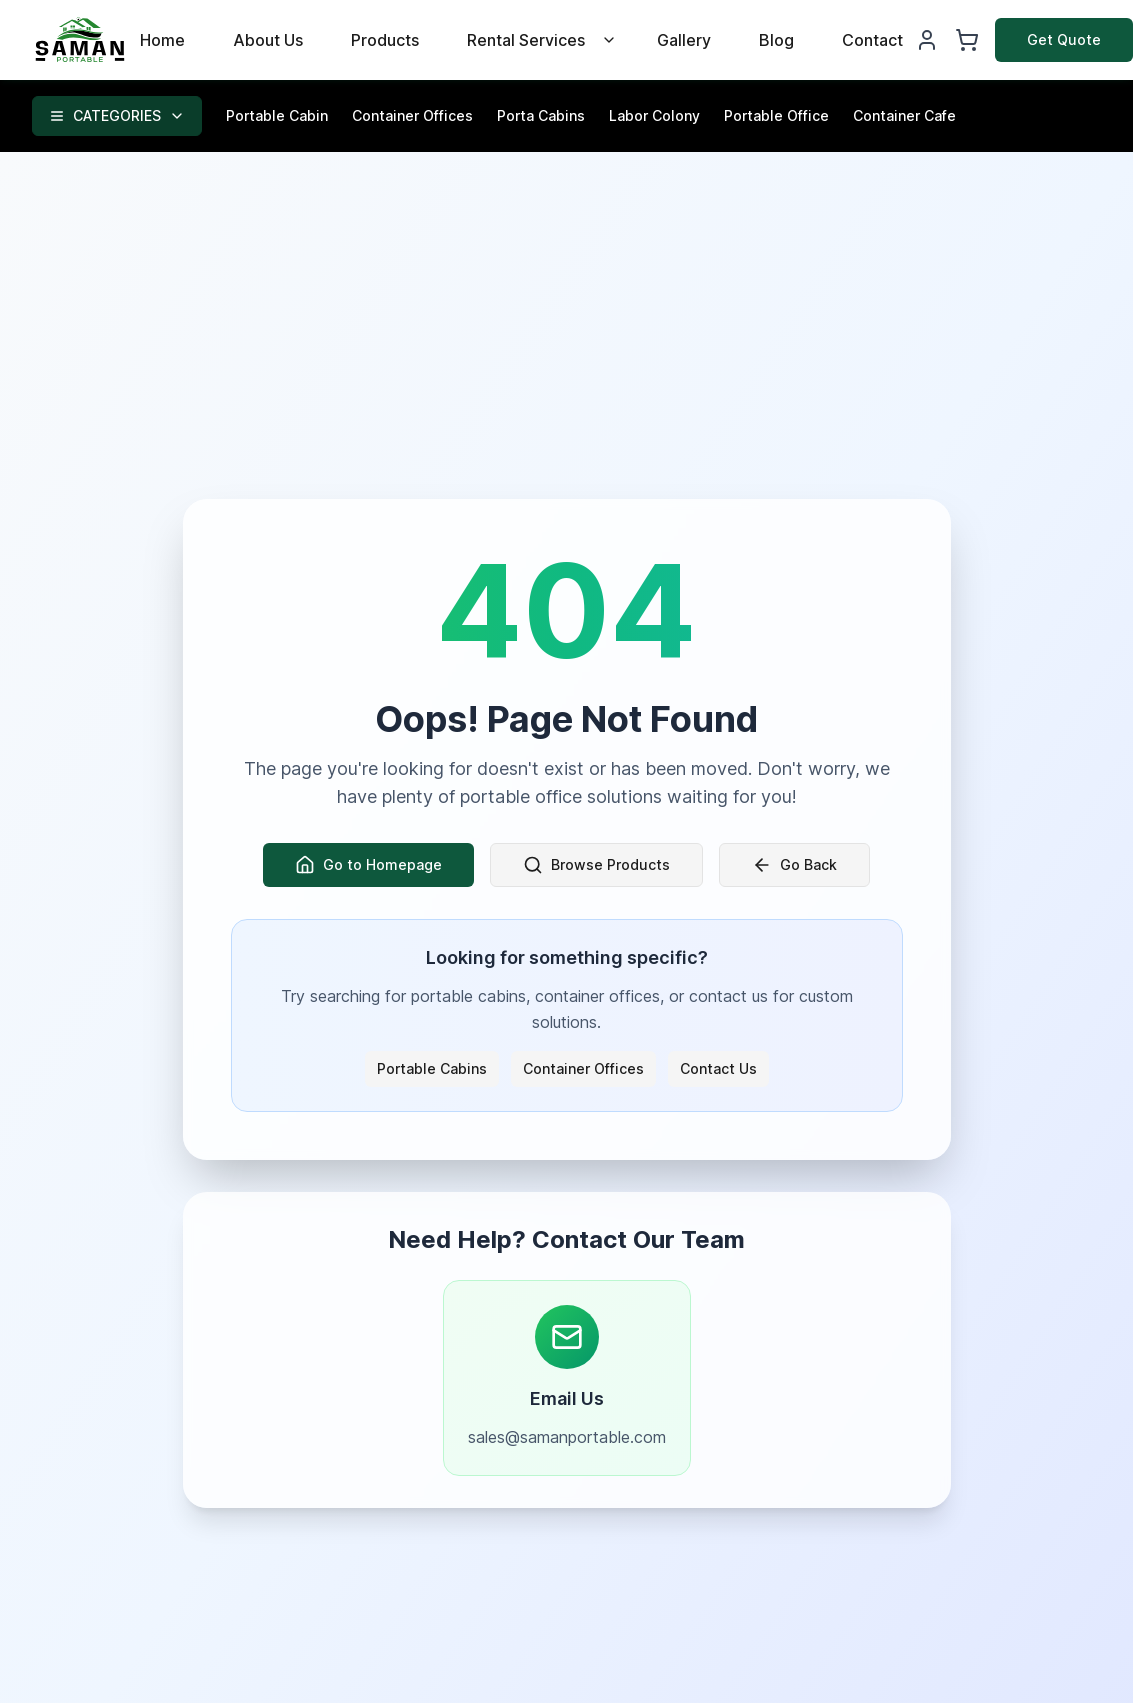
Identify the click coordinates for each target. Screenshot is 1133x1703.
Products (385, 40)
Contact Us (718, 1068)
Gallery (684, 40)
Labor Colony (654, 115)
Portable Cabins (432, 1068)
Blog (776, 40)
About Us (268, 40)
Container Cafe (904, 115)
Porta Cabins (541, 115)
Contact (872, 40)
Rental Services (526, 40)
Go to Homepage (368, 865)
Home (162, 40)
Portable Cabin (277, 115)
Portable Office (776, 115)
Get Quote (1064, 39)
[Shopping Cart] (967, 40)
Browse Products (596, 865)
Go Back (794, 865)
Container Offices (412, 115)
